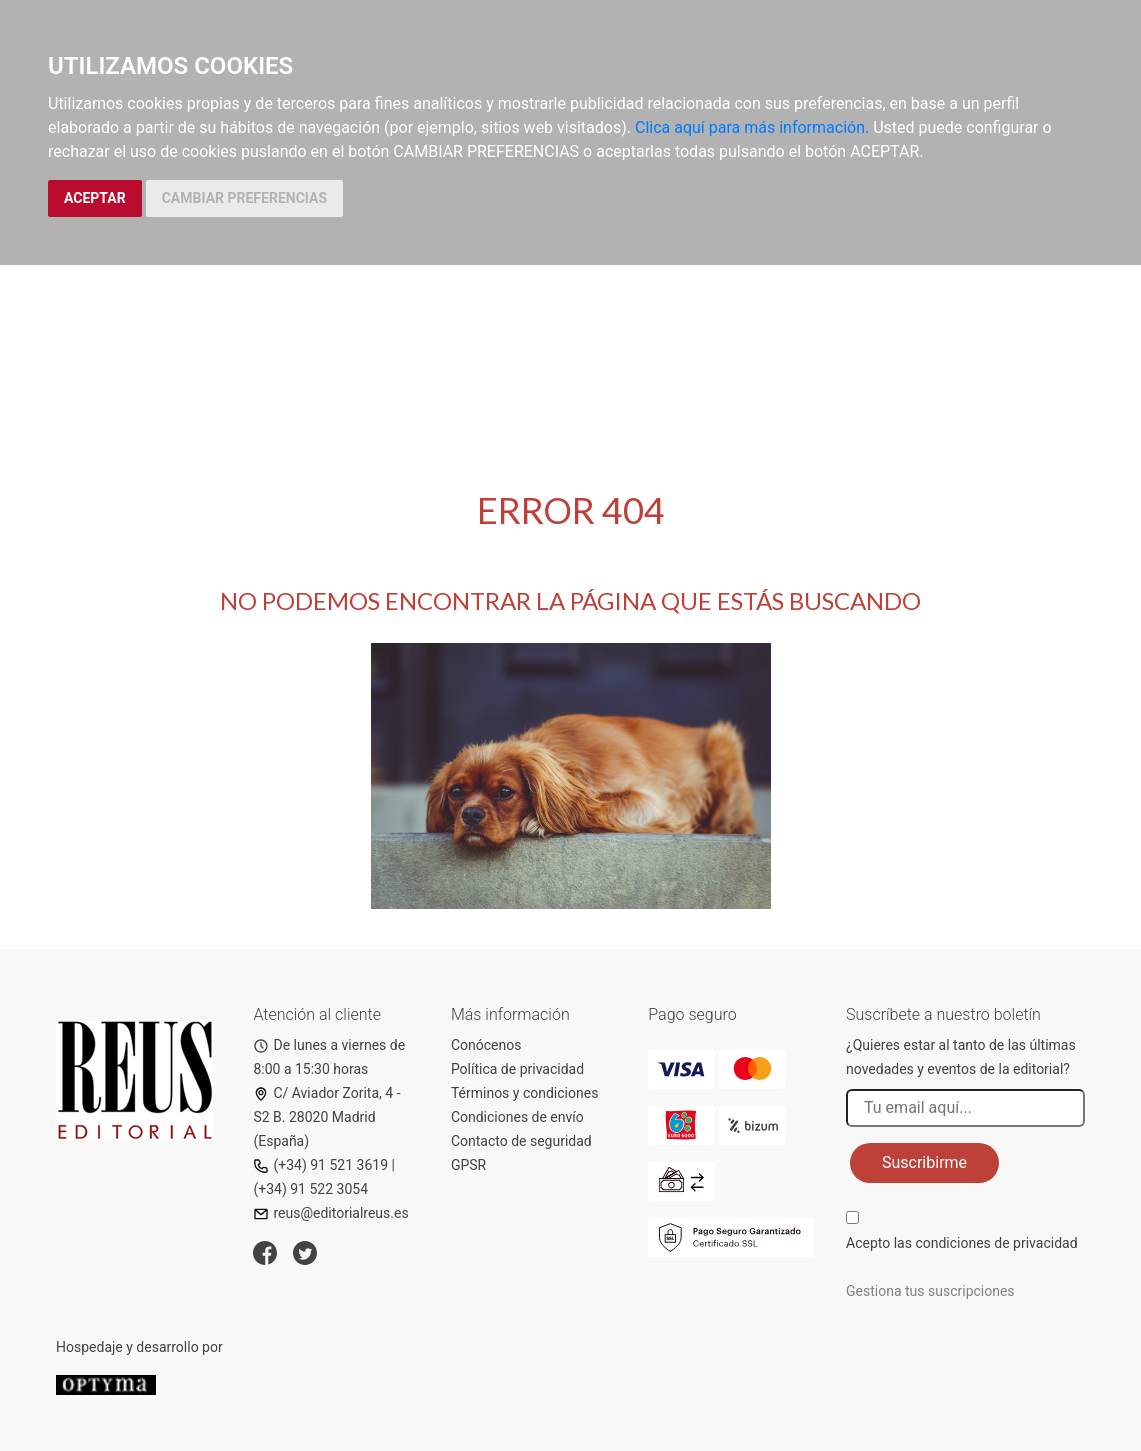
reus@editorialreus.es (330, 1213)
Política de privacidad (517, 1069)
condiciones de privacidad (996, 1243)
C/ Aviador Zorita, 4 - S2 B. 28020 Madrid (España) (326, 1117)
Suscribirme (924, 1162)
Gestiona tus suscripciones (930, 1291)
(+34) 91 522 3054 (310, 1189)
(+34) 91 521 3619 (320, 1165)
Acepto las (962, 1243)
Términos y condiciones (524, 1093)
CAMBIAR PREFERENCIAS (244, 198)
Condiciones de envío (517, 1117)
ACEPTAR (95, 198)
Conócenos (486, 1045)
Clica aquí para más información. (752, 127)
